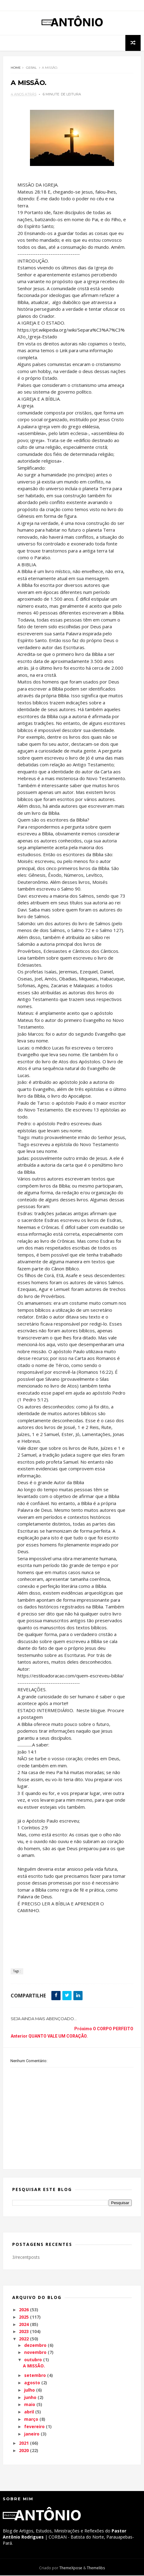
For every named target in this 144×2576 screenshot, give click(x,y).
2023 (24, 2332)
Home (16, 68)
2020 (24, 2451)
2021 (24, 2444)
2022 (24, 2339)
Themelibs (96, 2568)
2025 (24, 2317)
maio (29, 2405)
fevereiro (34, 2427)
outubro (33, 2360)
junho (30, 2398)
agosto (32, 2383)
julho (29, 2390)
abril (29, 2412)
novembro (35, 2353)
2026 (24, 2310)
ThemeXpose (70, 2568)
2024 (24, 2325)
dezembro (35, 2346)
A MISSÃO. (34, 2366)
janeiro (31, 2434)
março (31, 2420)
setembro (35, 2376)
